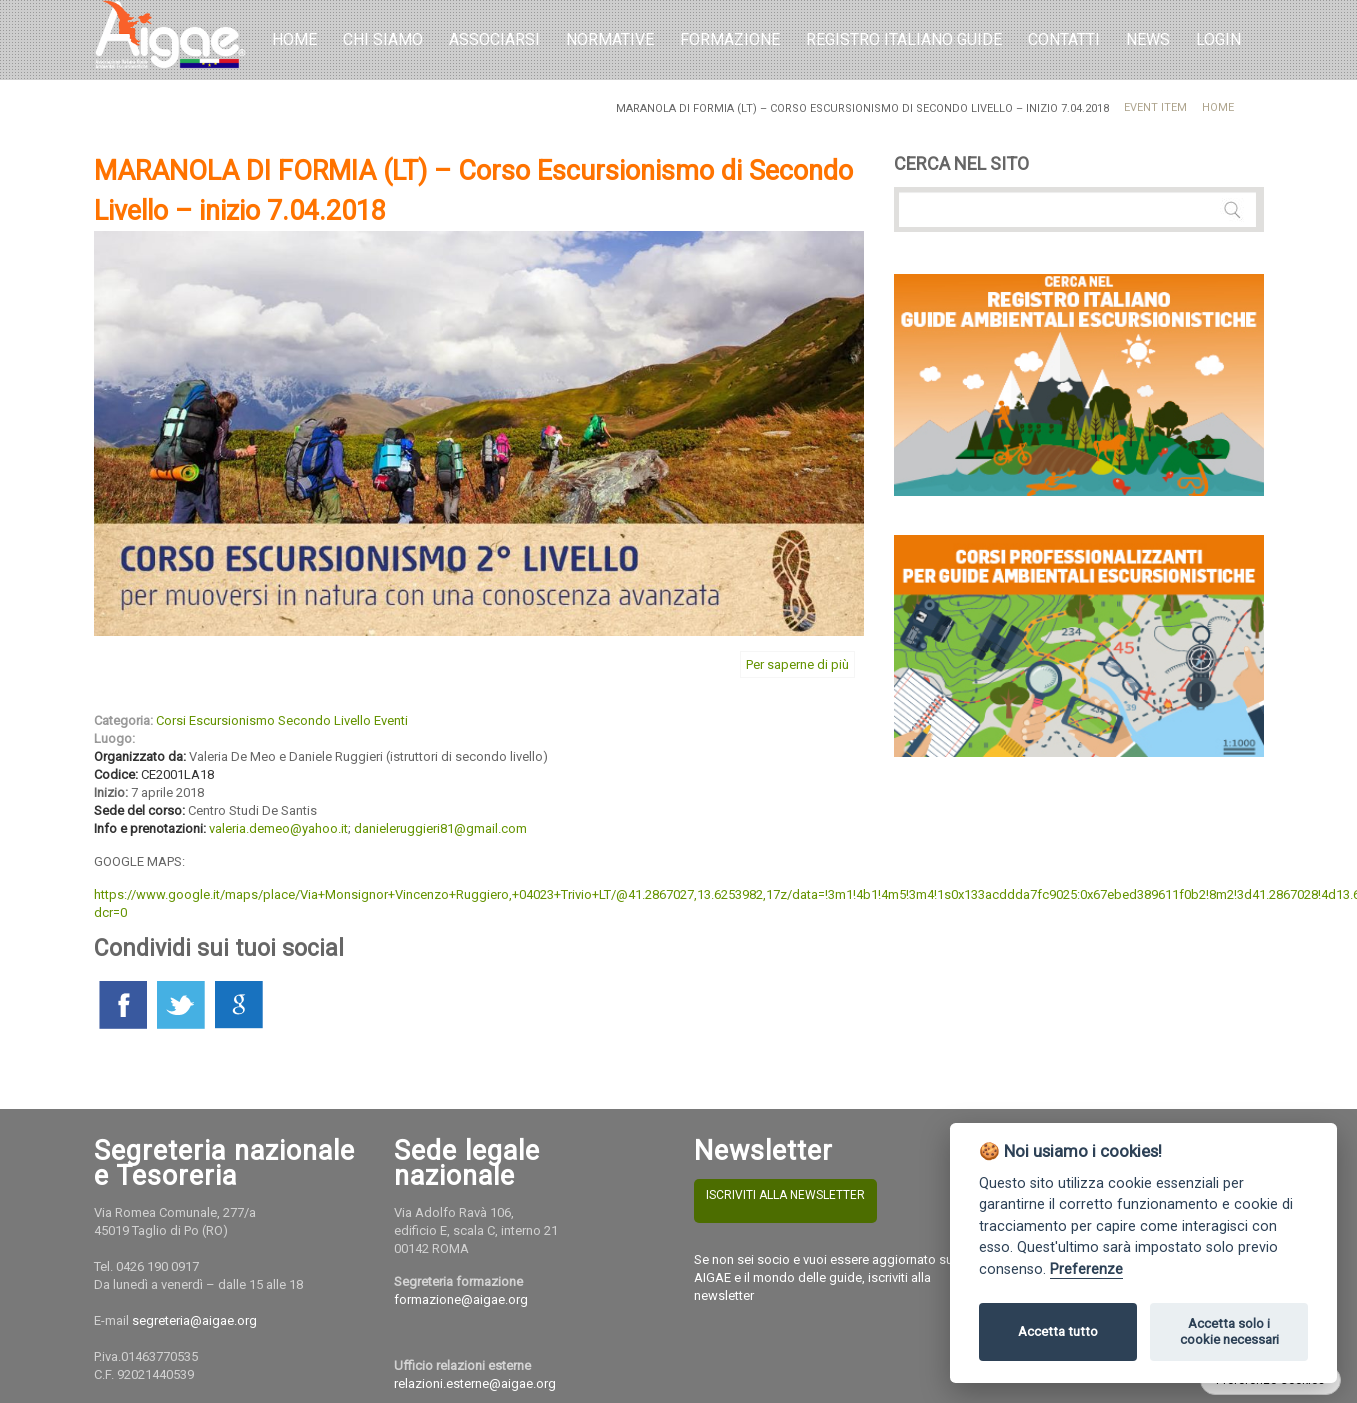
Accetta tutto (1058, 1331)
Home (294, 39)
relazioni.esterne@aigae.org (475, 1383)
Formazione (730, 39)
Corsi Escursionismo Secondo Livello (263, 720)
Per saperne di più (797, 664)
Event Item (1155, 107)
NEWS (1148, 39)
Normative (610, 39)
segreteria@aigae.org (194, 1320)
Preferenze (1086, 1269)
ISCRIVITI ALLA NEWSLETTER (785, 1195)
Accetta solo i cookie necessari (1229, 1331)
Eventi (391, 720)
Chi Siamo (383, 39)
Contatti (1064, 39)
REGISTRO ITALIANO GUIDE (904, 39)
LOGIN (1218, 39)
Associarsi (494, 39)
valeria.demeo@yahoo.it (278, 828)
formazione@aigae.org (461, 1299)
